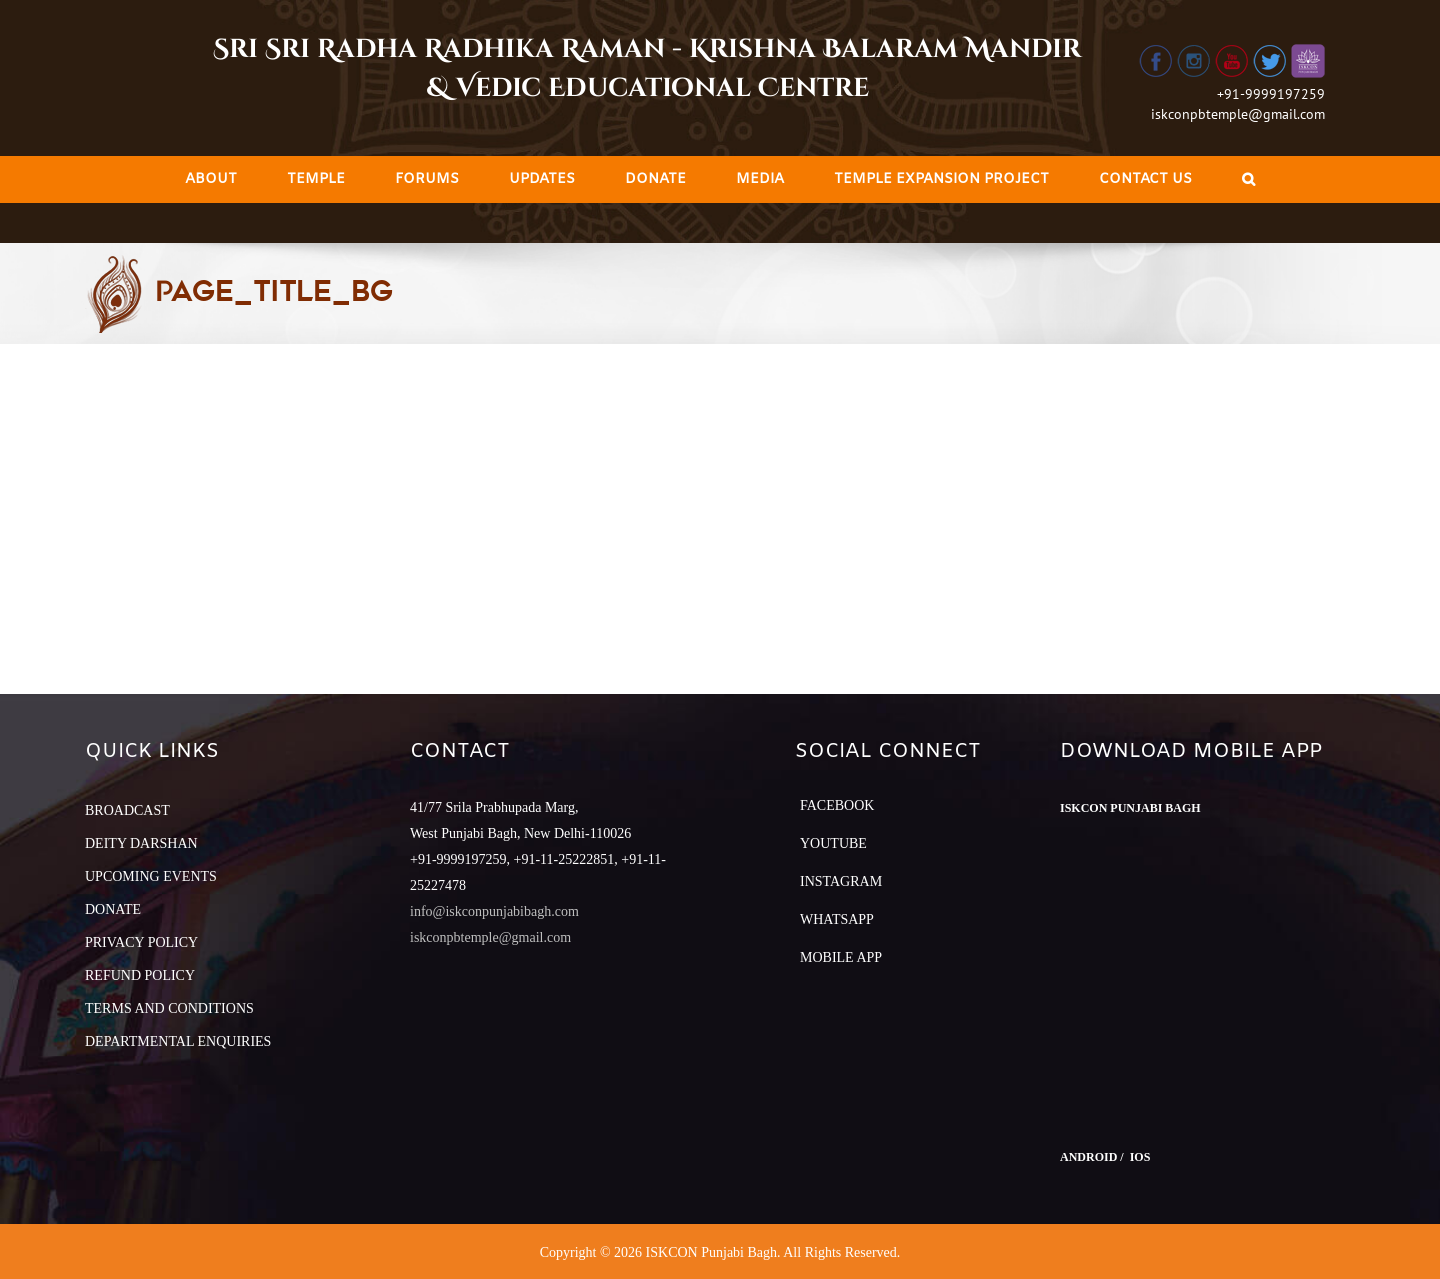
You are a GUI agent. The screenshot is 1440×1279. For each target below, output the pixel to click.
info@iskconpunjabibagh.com (494, 911)
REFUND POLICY (140, 975)
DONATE (113, 909)
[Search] (1248, 179)
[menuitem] (211, 179)
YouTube (833, 843)
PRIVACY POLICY (141, 942)
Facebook (837, 805)
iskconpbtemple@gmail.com (1238, 114)
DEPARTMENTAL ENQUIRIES (178, 1041)
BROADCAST (127, 810)
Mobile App (841, 957)
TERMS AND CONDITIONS (169, 1008)
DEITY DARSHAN (141, 843)
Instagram (841, 881)
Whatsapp (837, 919)
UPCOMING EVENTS (151, 876)
